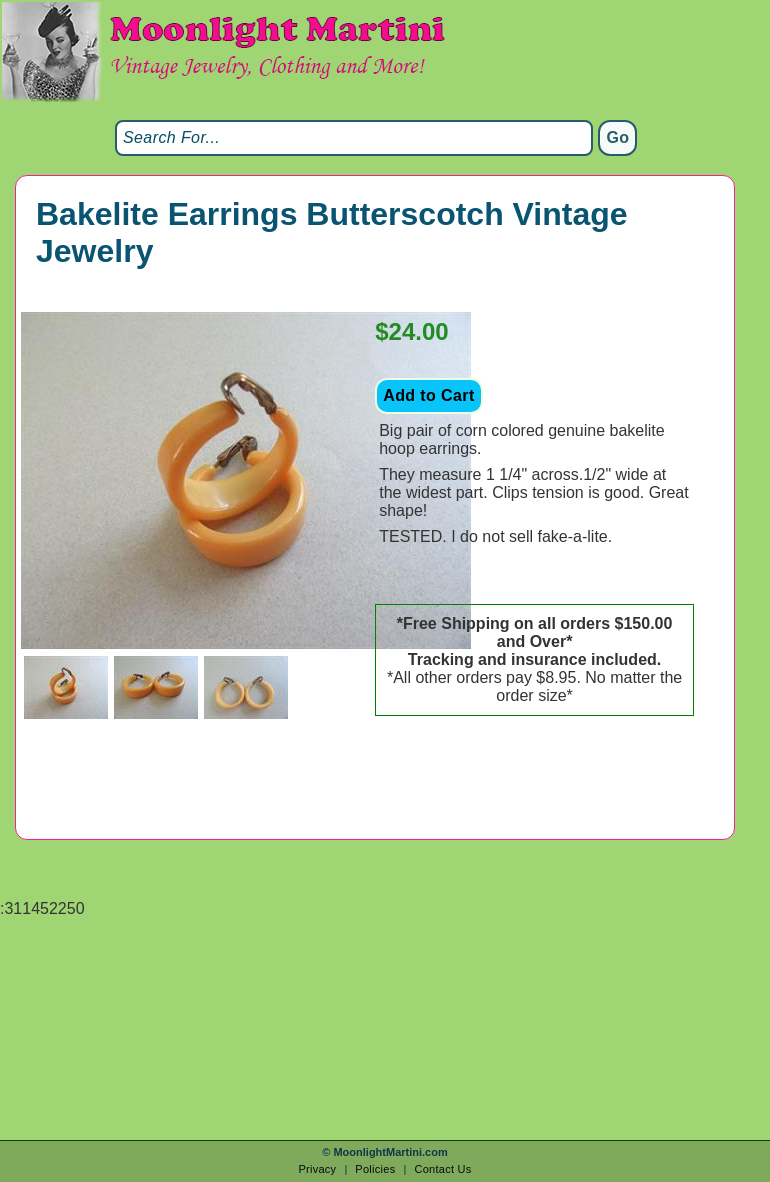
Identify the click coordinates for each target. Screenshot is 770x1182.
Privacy (317, 1169)
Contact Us (442, 1169)
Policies (375, 1169)
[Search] (354, 138)
